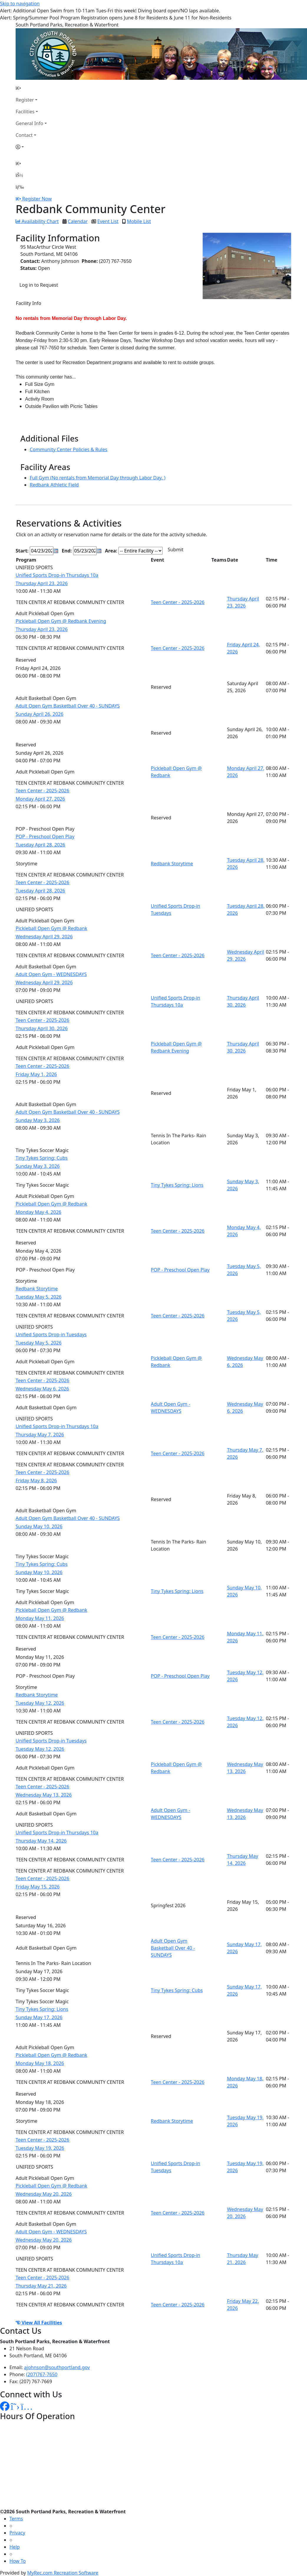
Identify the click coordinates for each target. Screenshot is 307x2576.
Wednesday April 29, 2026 (44, 936)
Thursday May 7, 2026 (40, 1434)
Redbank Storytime (172, 863)
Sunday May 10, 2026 (39, 1526)
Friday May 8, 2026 (36, 1480)
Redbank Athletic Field (54, 485)
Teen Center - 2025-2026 (177, 602)
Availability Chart (37, 221)
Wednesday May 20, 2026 (44, 2194)
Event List (107, 221)
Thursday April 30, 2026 (42, 1028)
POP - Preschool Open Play (45, 836)
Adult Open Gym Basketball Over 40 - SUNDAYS (68, 706)
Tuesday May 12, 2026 (40, 1703)
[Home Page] (31, 88)
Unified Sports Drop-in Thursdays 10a (57, 575)
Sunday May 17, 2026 (39, 2017)
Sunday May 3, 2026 (38, 1120)
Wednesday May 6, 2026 (42, 1388)
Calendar (78, 221)
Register (25, 100)
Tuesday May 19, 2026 (40, 2148)
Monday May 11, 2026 (40, 1618)
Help (14, 2547)
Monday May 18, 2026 (40, 2063)
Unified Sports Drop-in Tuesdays (51, 1334)
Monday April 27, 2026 (40, 799)
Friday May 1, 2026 (36, 1074)
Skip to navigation (19, 3)
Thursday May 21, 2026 (41, 2286)
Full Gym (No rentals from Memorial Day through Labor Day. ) (97, 477)
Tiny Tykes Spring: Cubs (41, 1158)
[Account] (31, 147)
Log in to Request (38, 285)
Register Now (37, 198)
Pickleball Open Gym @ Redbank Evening (61, 621)
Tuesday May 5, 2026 (39, 1297)
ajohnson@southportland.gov (57, 2367)
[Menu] (20, 187)
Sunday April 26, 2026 (39, 714)
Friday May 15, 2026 (38, 1886)
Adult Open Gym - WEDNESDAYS (51, 974)
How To (17, 2561)
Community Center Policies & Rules (68, 449)
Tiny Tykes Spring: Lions (177, 1185)
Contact (24, 135)
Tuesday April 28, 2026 (40, 844)
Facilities (25, 111)
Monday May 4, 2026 (38, 1212)
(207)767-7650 (41, 2374)
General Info (29, 123)
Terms (16, 2518)
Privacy (17, 2532)
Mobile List (139, 221)
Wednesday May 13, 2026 (44, 1795)
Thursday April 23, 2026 (42, 583)
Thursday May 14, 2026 (41, 1841)
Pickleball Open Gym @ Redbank (51, 928)
